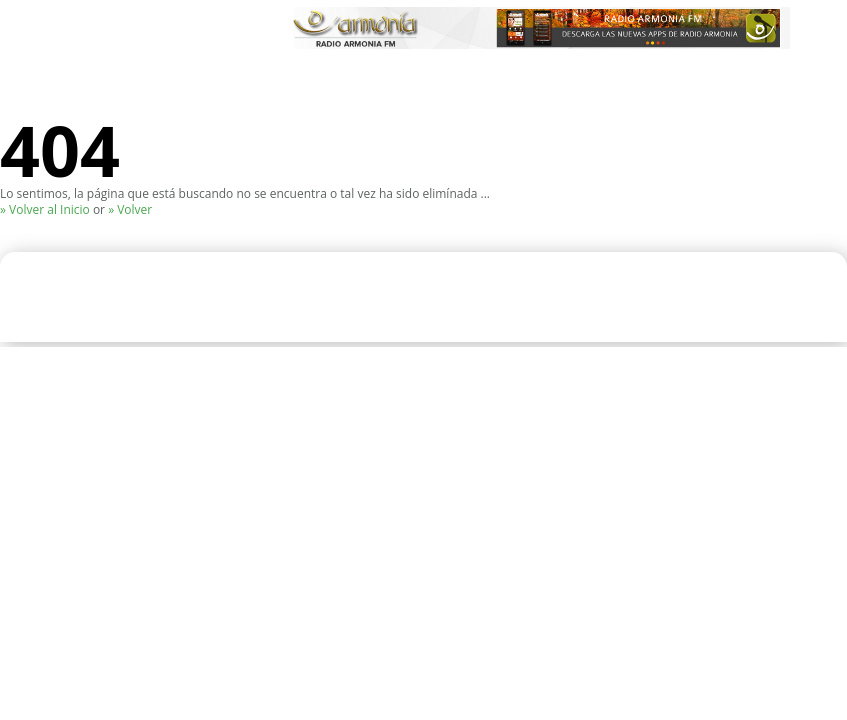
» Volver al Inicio (45, 209)
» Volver (130, 209)
